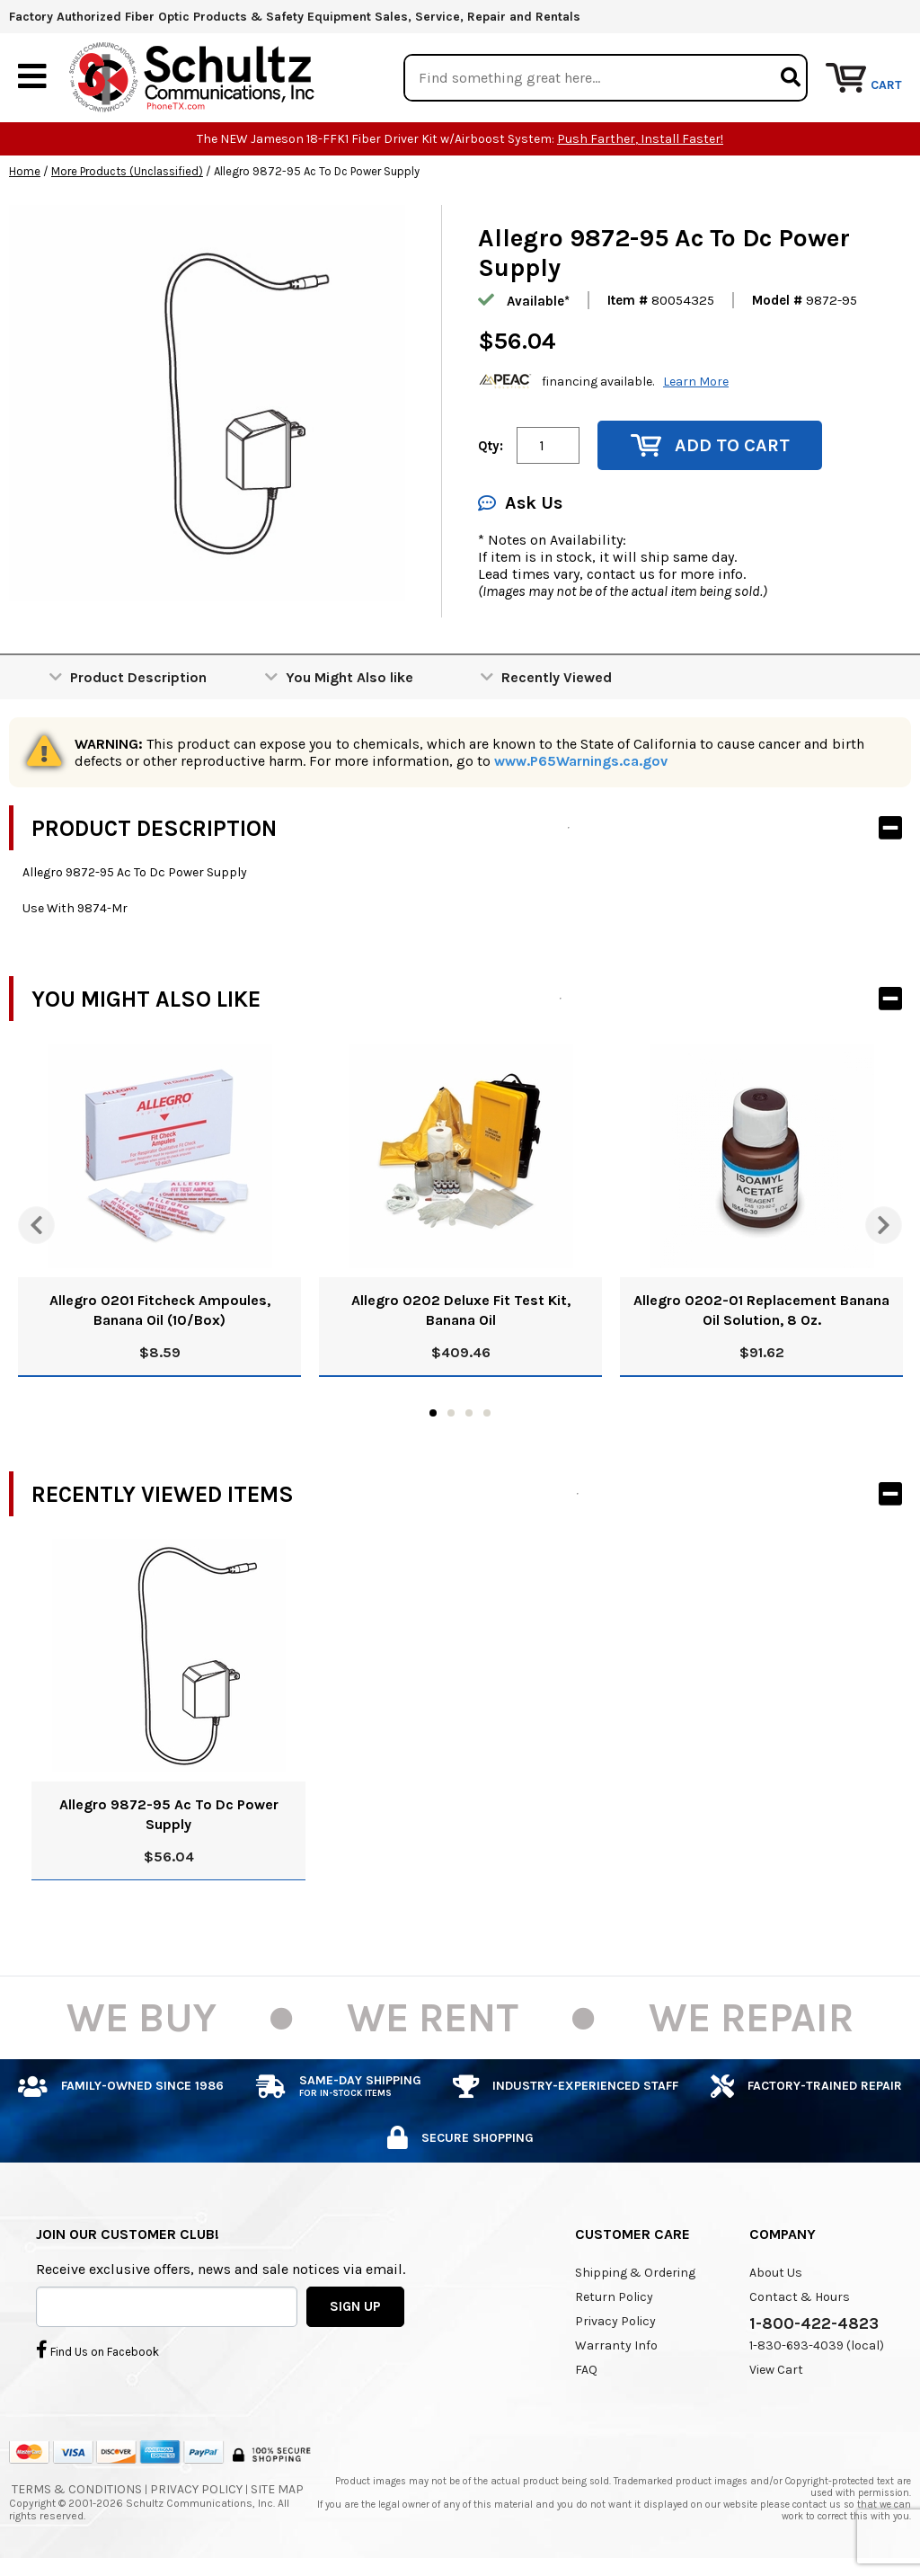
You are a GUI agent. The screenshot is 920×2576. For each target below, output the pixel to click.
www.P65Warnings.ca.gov (581, 761)
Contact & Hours (799, 2297)
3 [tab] (469, 1413)
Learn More (696, 381)
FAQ (586, 2370)
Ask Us (520, 503)
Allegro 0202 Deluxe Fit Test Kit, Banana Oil (461, 1310)
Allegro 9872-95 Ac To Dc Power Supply (169, 1815)
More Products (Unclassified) (127, 172)
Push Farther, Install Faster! (640, 139)
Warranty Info (616, 2346)
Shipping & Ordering (635, 2273)
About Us (775, 2273)
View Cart (776, 2370)
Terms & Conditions (77, 2490)
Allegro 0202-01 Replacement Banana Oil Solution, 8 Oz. (761, 1310)
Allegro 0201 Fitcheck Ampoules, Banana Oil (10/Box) (159, 1310)
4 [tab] (487, 1413)
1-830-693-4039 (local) (816, 2346)
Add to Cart (710, 446)
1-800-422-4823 (814, 2324)
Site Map (277, 2490)
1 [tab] (433, 1413)
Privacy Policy (615, 2322)
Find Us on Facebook (97, 2349)
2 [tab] (451, 1413)
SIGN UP (355, 2306)
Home (24, 172)
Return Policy (614, 2297)
